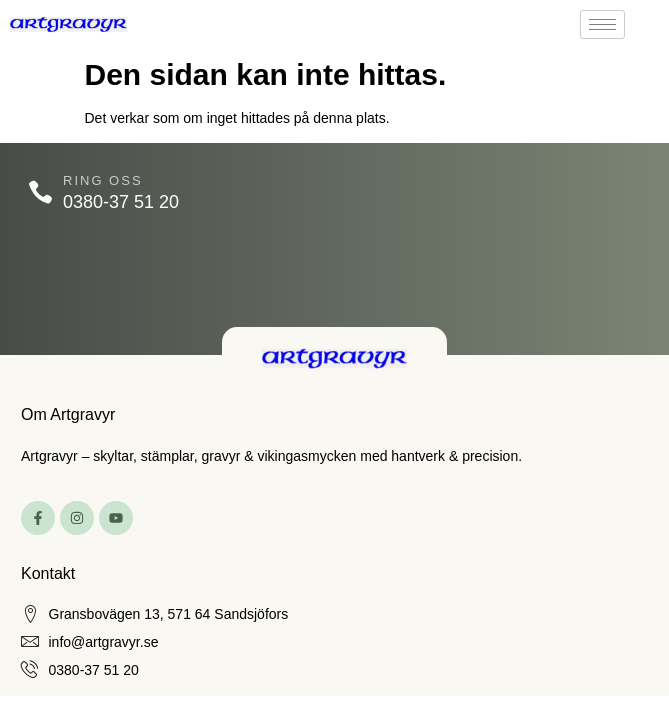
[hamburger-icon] (602, 24)
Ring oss (103, 180)
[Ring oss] (40, 192)
